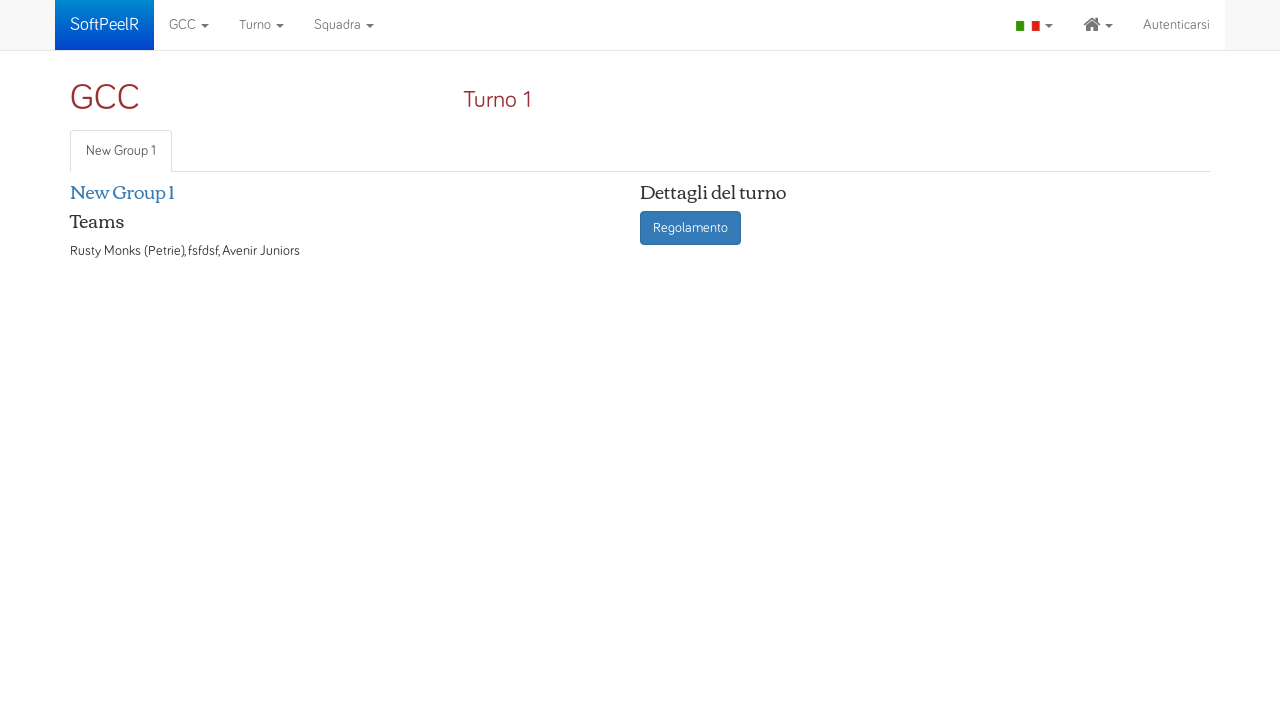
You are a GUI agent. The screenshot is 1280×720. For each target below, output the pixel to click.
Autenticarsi (1176, 25)
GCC (189, 25)
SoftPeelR (104, 25)
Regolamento (690, 228)
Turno (261, 25)
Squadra (344, 25)
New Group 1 (121, 151)
